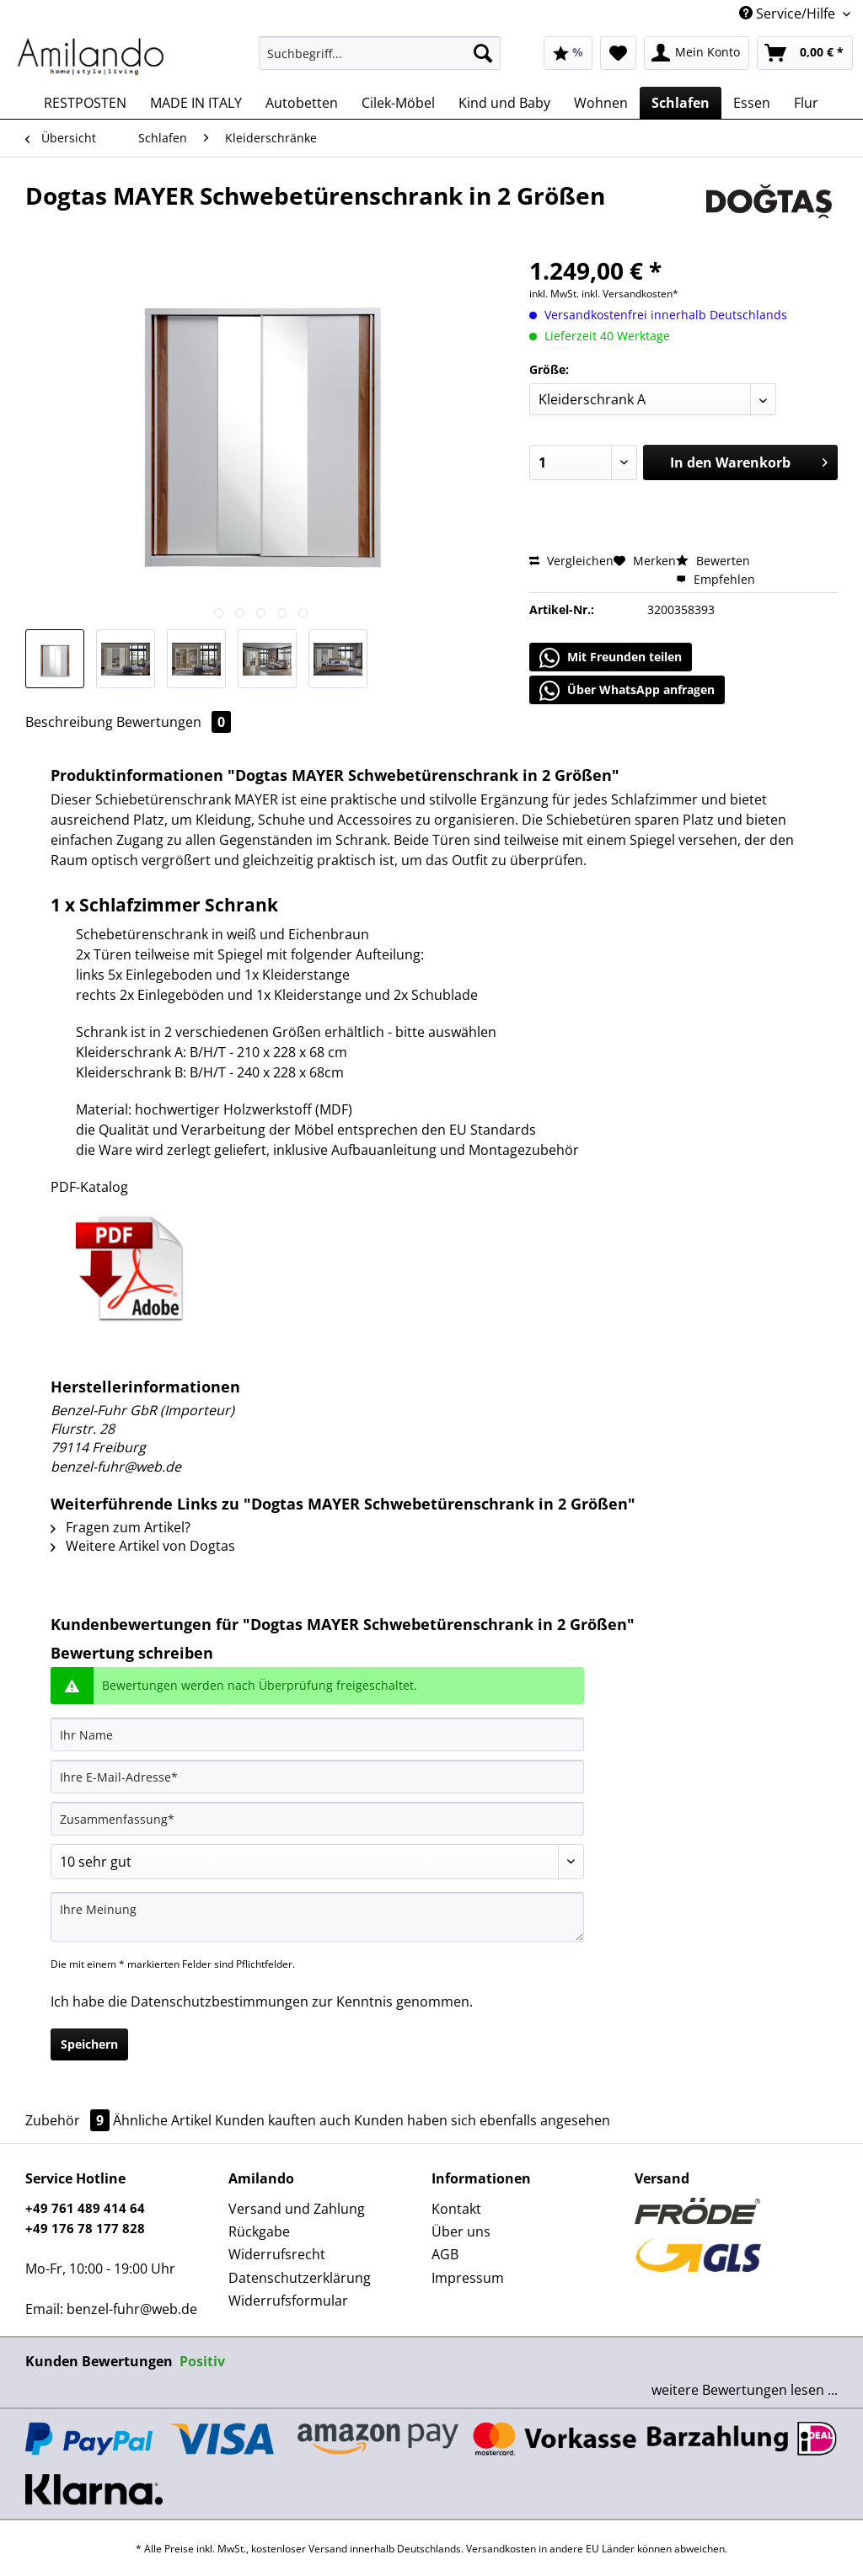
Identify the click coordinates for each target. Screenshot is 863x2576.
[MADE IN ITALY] (196, 103)
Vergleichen (571, 561)
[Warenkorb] (805, 53)
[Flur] (806, 103)
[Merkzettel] (618, 53)
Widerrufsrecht (276, 2254)
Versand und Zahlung (296, 2208)
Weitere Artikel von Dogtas (143, 1546)
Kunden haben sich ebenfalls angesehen (482, 2120)
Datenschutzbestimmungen (219, 2001)
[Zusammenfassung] (317, 1819)
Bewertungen (173, 722)
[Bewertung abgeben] (317, 1861)
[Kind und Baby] (504, 103)
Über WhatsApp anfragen (627, 691)
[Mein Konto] (696, 53)
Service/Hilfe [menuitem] (789, 13)
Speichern (89, 2044)
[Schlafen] (680, 103)
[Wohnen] (601, 103)
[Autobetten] (302, 103)
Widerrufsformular (288, 2300)
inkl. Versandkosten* (630, 293)
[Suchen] (483, 53)
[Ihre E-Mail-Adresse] (317, 1776)
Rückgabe (259, 2231)
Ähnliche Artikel (162, 2120)
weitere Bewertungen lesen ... (744, 2390)
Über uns (461, 2231)
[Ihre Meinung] (317, 1917)
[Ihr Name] (317, 1734)
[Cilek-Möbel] (398, 103)
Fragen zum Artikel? (120, 1527)
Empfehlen (715, 579)
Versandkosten (501, 2548)
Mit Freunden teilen (610, 658)
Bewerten (713, 561)
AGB (445, 2254)
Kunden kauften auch (283, 2120)
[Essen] (751, 103)
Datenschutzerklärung (299, 2278)
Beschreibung (69, 722)
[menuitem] (380, 61)
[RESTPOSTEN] (85, 103)
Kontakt (456, 2208)
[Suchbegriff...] (380, 53)
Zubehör (69, 2120)
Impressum (468, 2278)
